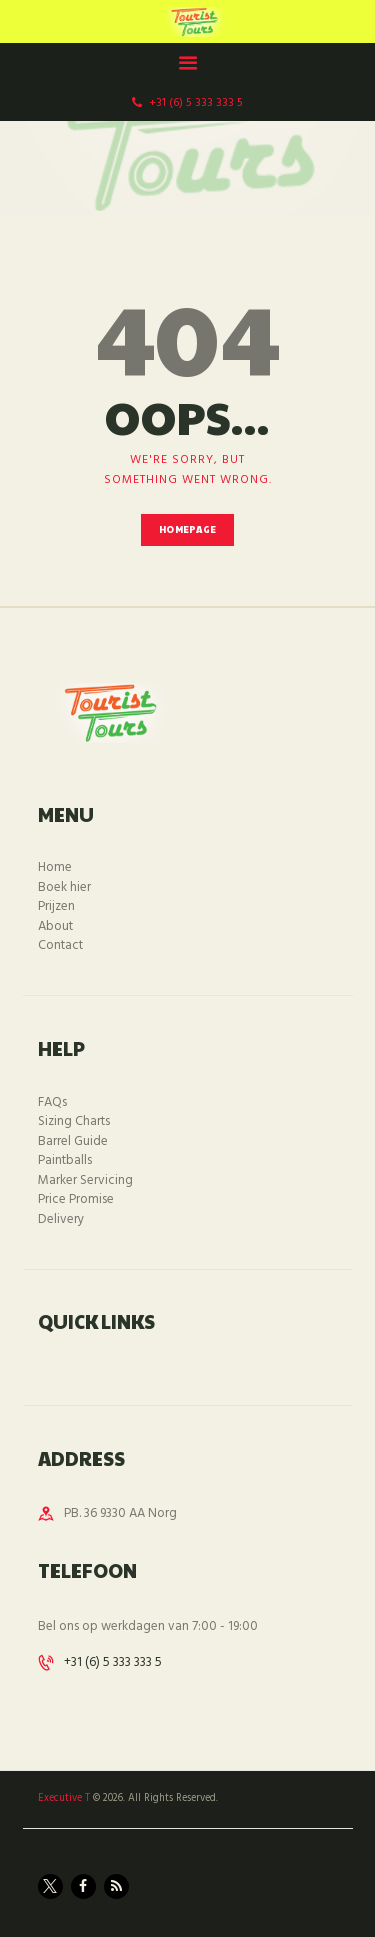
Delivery (61, 1219)
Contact (60, 945)
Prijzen (56, 906)
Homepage (187, 529)
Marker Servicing (85, 1180)
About (55, 926)
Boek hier (64, 887)
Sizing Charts (74, 1121)
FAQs (52, 1102)
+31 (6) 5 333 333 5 (113, 1662)
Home (55, 867)
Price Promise (76, 1199)
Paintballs (65, 1160)
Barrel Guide (73, 1141)
